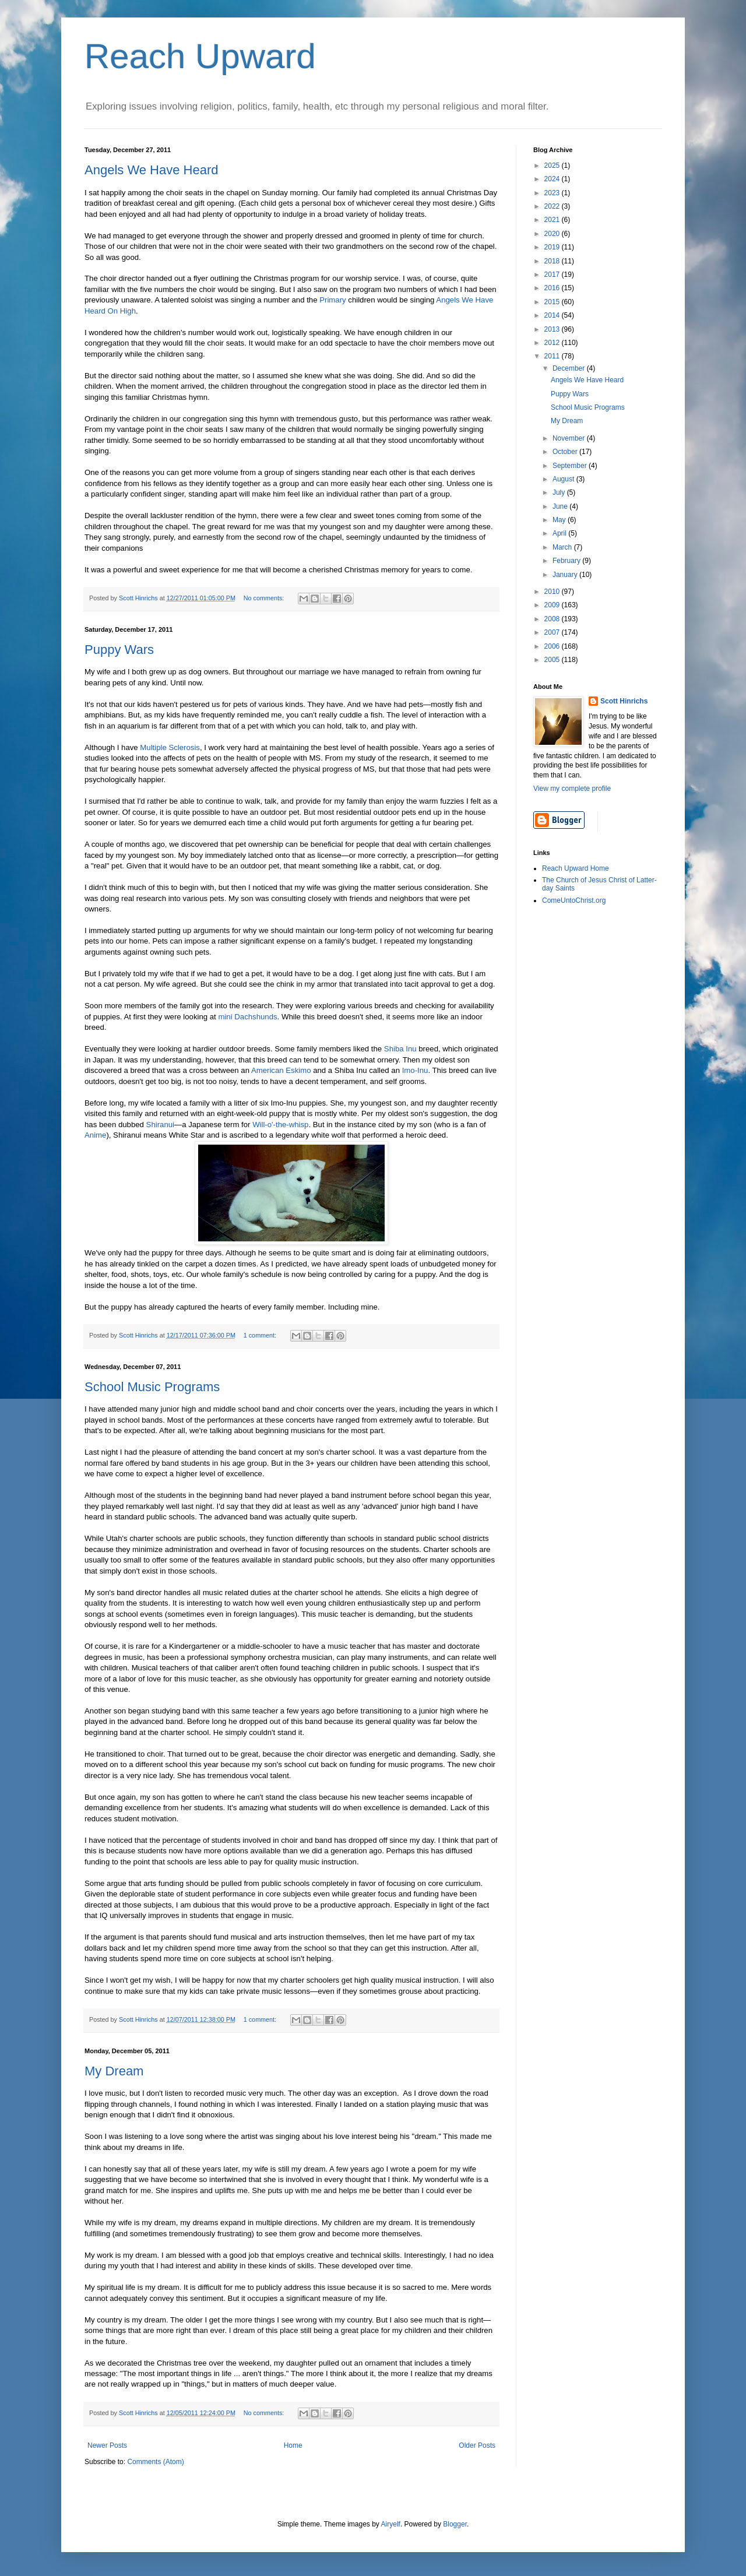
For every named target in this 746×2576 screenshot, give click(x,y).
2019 (553, 247)
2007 (553, 632)
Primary (332, 299)
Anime (95, 1135)
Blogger (455, 2524)
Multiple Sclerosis (170, 747)
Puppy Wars (119, 649)
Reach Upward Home (575, 868)
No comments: (265, 597)
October (566, 452)
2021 (553, 220)
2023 (553, 193)
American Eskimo (281, 1070)
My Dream (114, 2071)
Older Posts (477, 2445)
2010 (553, 591)
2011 (553, 356)
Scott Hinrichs (624, 701)
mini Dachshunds (247, 1016)
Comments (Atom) (155, 2462)
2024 (553, 179)
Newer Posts (107, 2445)
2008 (553, 619)
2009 (553, 605)
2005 (553, 660)
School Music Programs (152, 1387)
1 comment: (261, 1335)
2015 (553, 302)
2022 (553, 206)
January (566, 575)
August (564, 479)
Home (293, 2445)
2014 (553, 315)
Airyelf (390, 2524)
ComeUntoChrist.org (574, 900)
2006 (553, 646)
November (570, 438)
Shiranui (160, 1124)
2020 (553, 234)
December (570, 368)
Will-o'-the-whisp (280, 1124)
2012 (553, 343)
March (563, 547)
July (560, 492)
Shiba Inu (400, 1048)
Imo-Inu (415, 1070)
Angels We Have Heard (152, 170)
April (560, 533)
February (567, 561)
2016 (553, 288)
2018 (553, 261)
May (560, 520)
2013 (553, 329)
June (561, 506)
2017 (553, 274)
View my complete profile (572, 788)
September (571, 466)
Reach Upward (200, 56)
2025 (553, 165)
